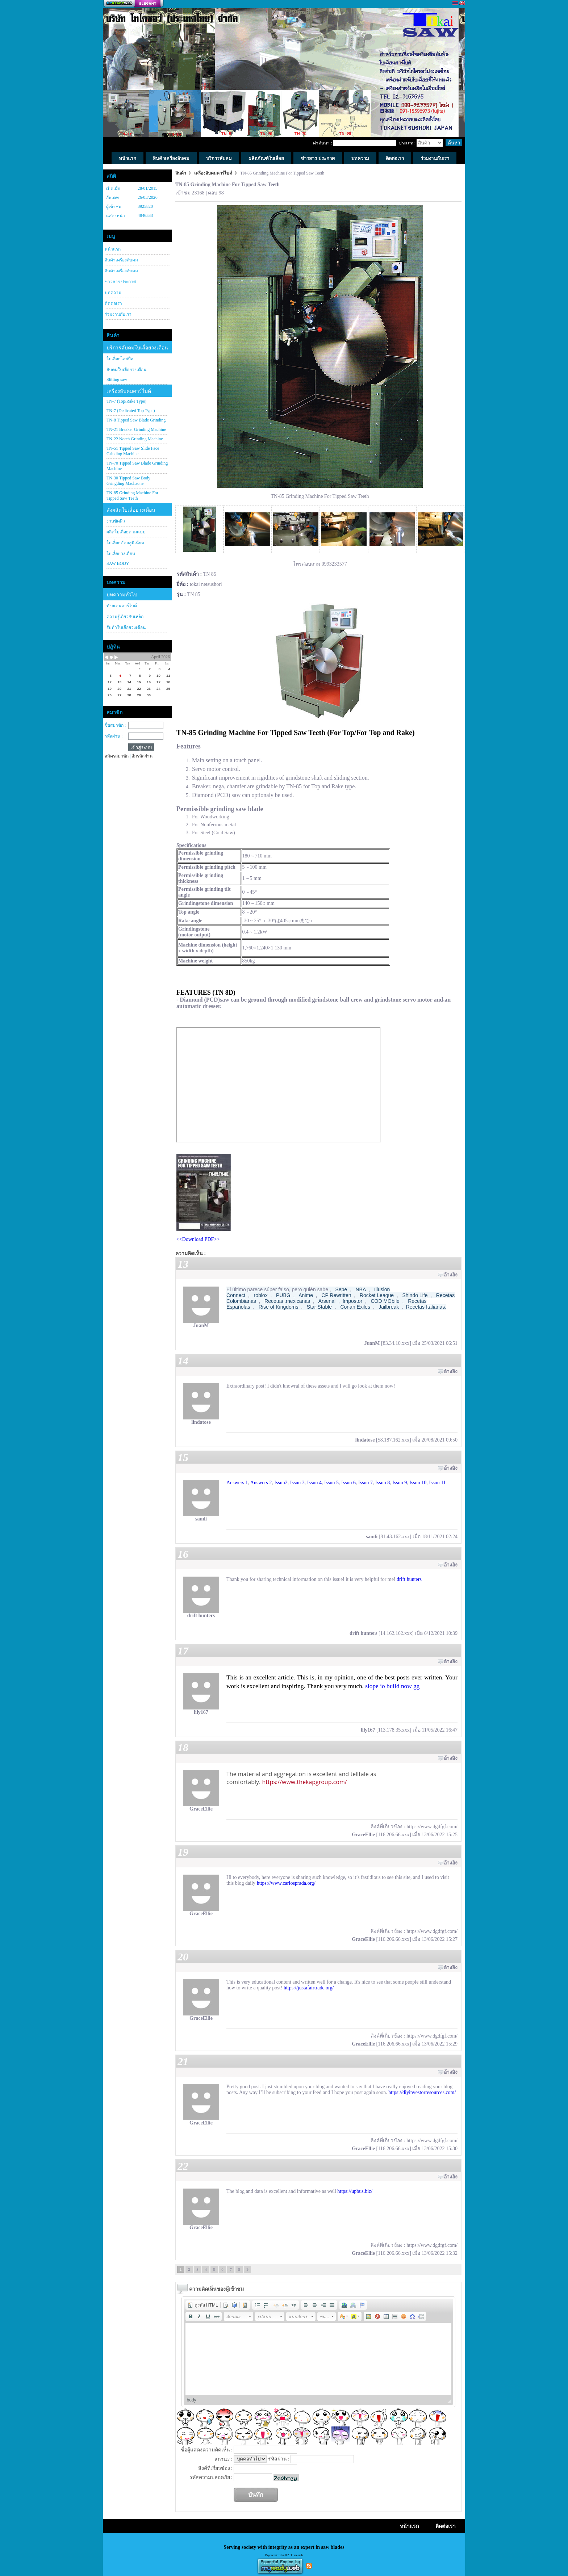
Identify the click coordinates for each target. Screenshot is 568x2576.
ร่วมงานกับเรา (118, 314)
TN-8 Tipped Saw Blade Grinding (136, 420)
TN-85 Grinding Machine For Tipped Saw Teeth (132, 495)
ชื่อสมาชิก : (115, 725)
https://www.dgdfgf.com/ (432, 1826)
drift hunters (409, 1579)
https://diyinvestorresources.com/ (422, 2092)
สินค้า (181, 173)
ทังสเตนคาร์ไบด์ (121, 605)
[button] (203, 2305)
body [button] (191, 2400)
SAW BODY (117, 563)
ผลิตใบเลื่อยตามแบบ (126, 531)
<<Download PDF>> (198, 1239)
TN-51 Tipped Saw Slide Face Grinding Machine (132, 451)
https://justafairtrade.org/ (309, 1987)
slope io (375, 1686)
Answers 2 (261, 1482)
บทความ (113, 292)
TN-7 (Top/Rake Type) (126, 401)
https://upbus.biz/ (354, 2191)
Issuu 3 (297, 1482)
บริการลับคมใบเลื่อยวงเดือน (137, 348)
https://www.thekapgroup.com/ (304, 1782)
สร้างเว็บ (133, 4)
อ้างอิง (451, 1274)
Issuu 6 (348, 1482)
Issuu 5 (331, 1482)
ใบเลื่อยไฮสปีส (119, 358)
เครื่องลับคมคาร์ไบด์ (128, 391)
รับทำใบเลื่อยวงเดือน (126, 627)
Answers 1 (237, 1482)
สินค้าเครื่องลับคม (121, 260)
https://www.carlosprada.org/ (286, 1883)
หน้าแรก (113, 249)
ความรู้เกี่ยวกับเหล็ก (124, 616)
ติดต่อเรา (113, 303)
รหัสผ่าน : (113, 736)
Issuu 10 (417, 1482)
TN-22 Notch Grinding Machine (134, 438)
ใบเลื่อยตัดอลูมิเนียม (125, 542)
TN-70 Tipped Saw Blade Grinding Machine (137, 466)
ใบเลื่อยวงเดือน (120, 553)
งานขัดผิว (115, 521)
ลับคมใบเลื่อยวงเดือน (126, 369)
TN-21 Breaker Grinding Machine (136, 429)
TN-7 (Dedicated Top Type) (130, 410)
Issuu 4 (314, 1482)
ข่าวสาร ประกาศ (120, 281)
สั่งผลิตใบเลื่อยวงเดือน (130, 510)
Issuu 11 (437, 1482)
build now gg (403, 1686)
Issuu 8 (382, 1482)
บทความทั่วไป (121, 594)
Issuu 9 (399, 1482)
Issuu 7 (365, 1482)
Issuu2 (281, 1482)
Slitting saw (116, 379)
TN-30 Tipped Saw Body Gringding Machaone (128, 480)
